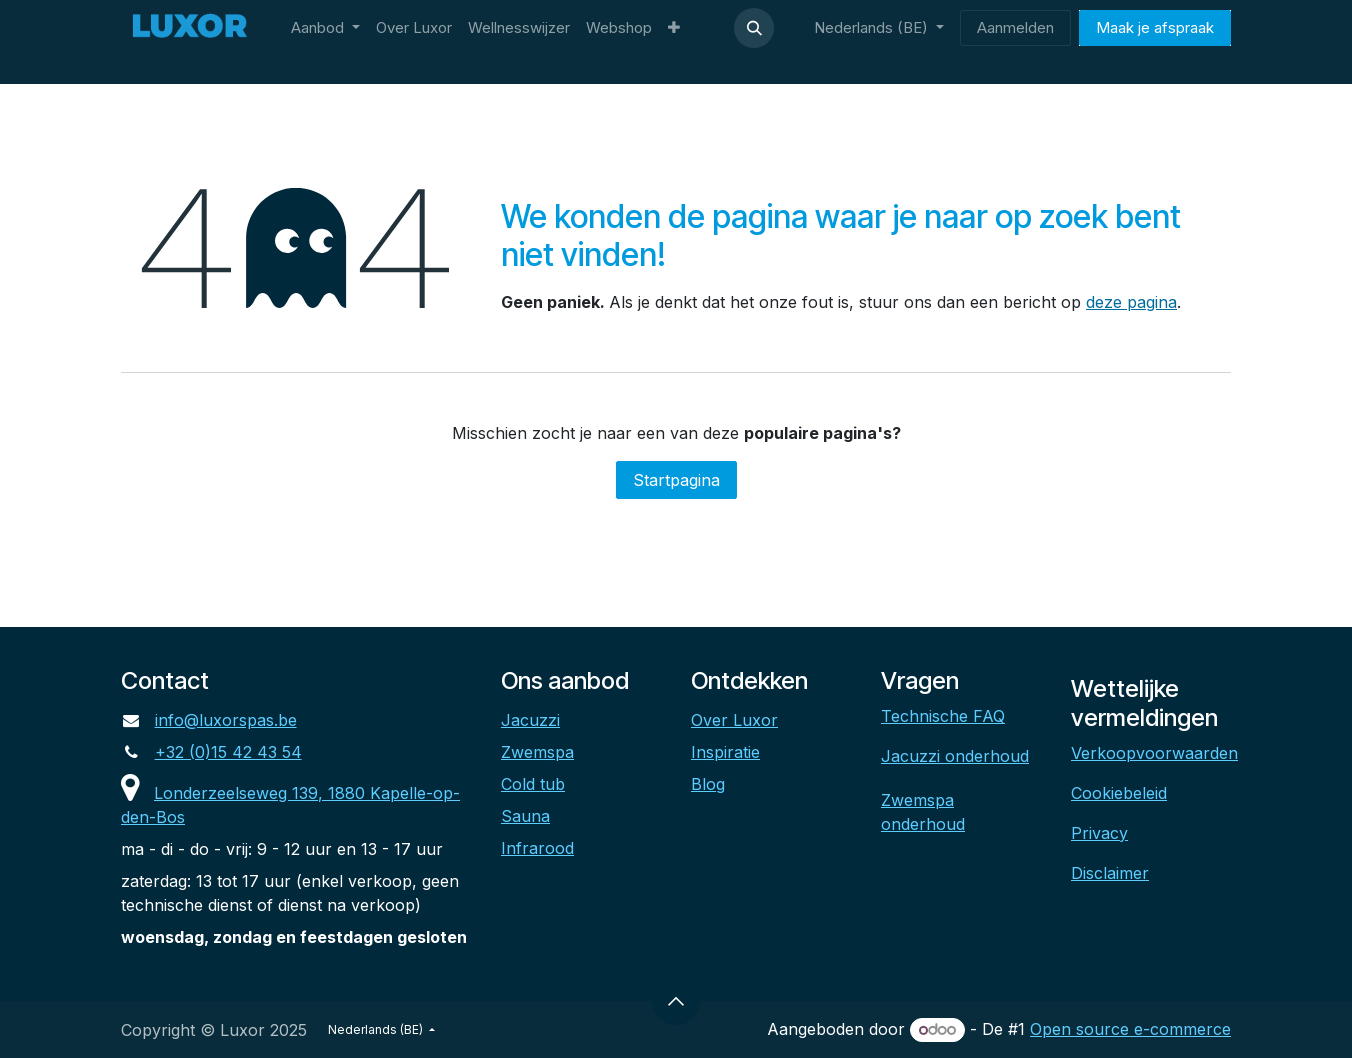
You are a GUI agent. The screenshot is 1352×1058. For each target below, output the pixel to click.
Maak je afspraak (1155, 27)
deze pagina (1131, 302)
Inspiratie (725, 752)
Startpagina (676, 480)
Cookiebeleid (1119, 793)
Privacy (1099, 833)
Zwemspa (537, 752)
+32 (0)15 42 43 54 (228, 752)
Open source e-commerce (1130, 1029)
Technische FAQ (943, 716)
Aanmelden (1015, 27)
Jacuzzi (530, 720)
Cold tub (533, 784)
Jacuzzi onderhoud (955, 756)
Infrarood (537, 848)
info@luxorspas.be (226, 720)
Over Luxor (734, 720)
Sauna (525, 816)
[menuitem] (325, 28)
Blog (708, 784)
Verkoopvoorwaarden (1154, 753)
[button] (754, 28)
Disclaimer (1110, 873)
